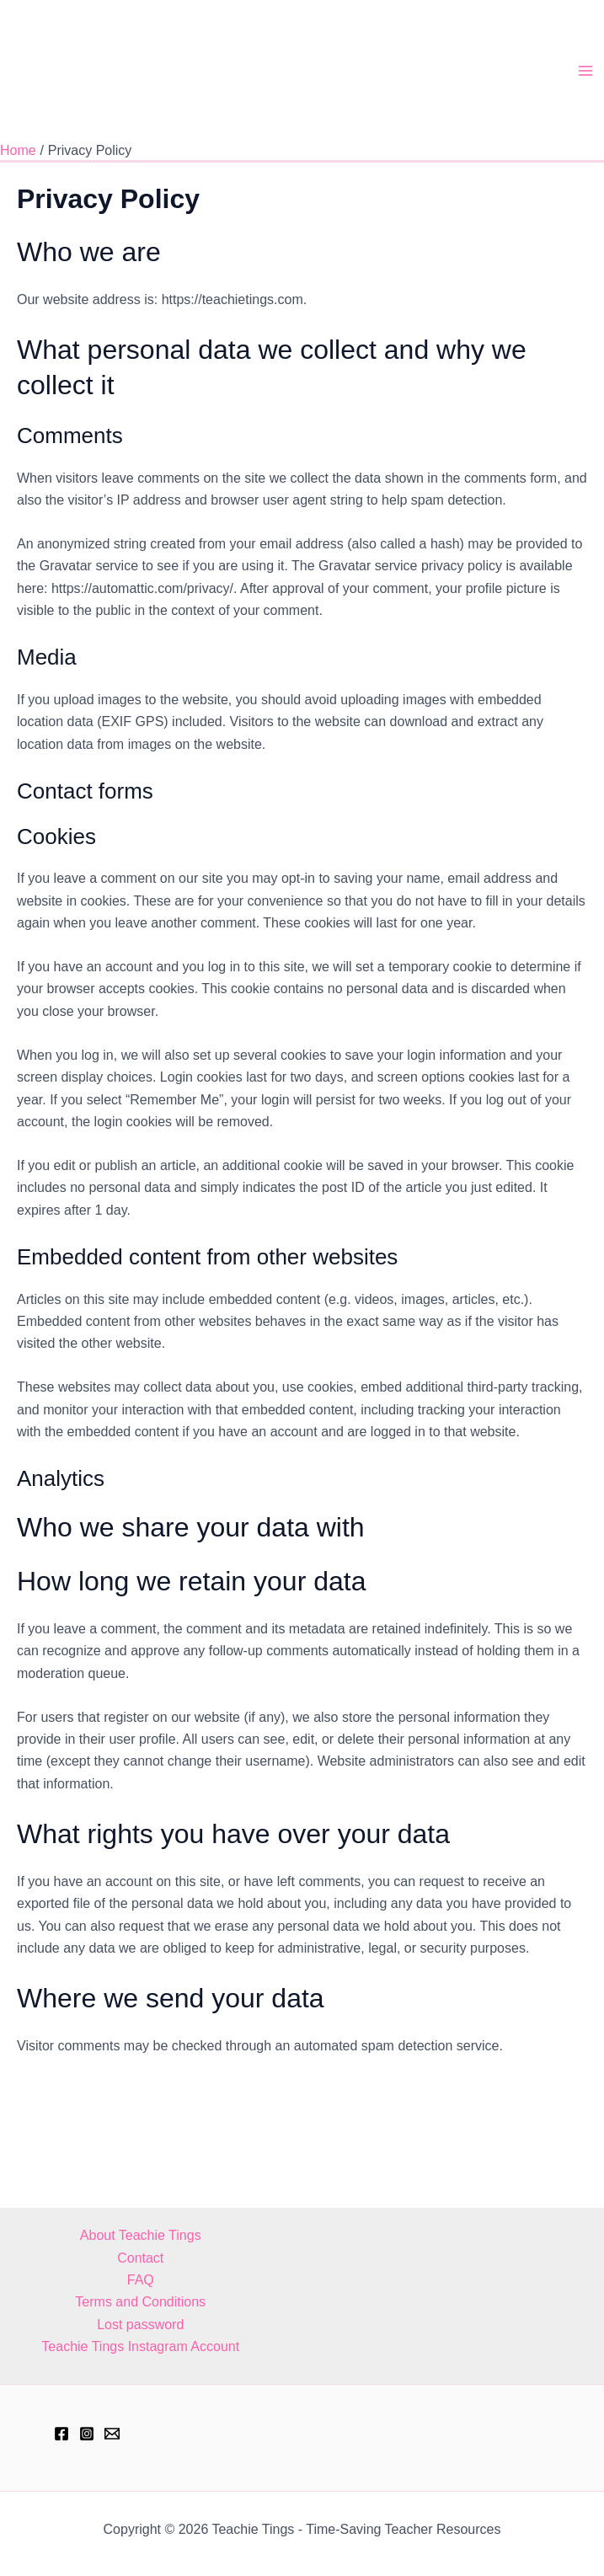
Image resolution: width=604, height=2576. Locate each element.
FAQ (140, 2280)
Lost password (140, 2324)
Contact (140, 2258)
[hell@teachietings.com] (112, 2434)
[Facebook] (61, 2434)
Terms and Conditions (140, 2302)
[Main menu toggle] (585, 81)
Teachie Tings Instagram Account (140, 2346)
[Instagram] (86, 2434)
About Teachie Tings (140, 2235)
